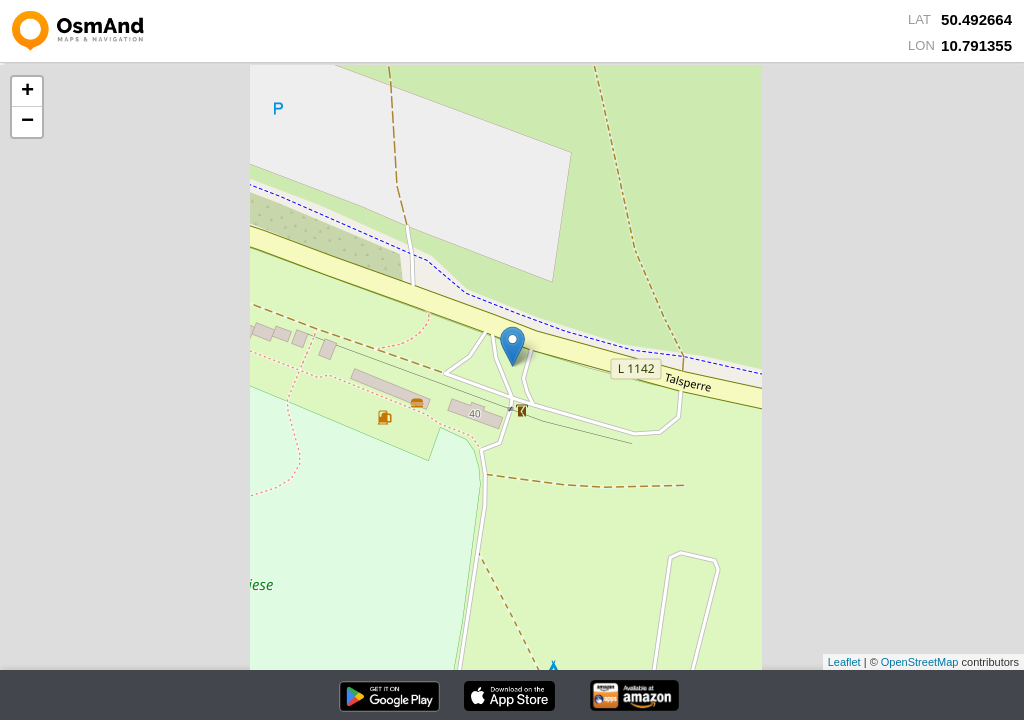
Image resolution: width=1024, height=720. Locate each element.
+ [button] (27, 92)
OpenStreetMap (920, 662)
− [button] (27, 122)
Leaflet (844, 662)
